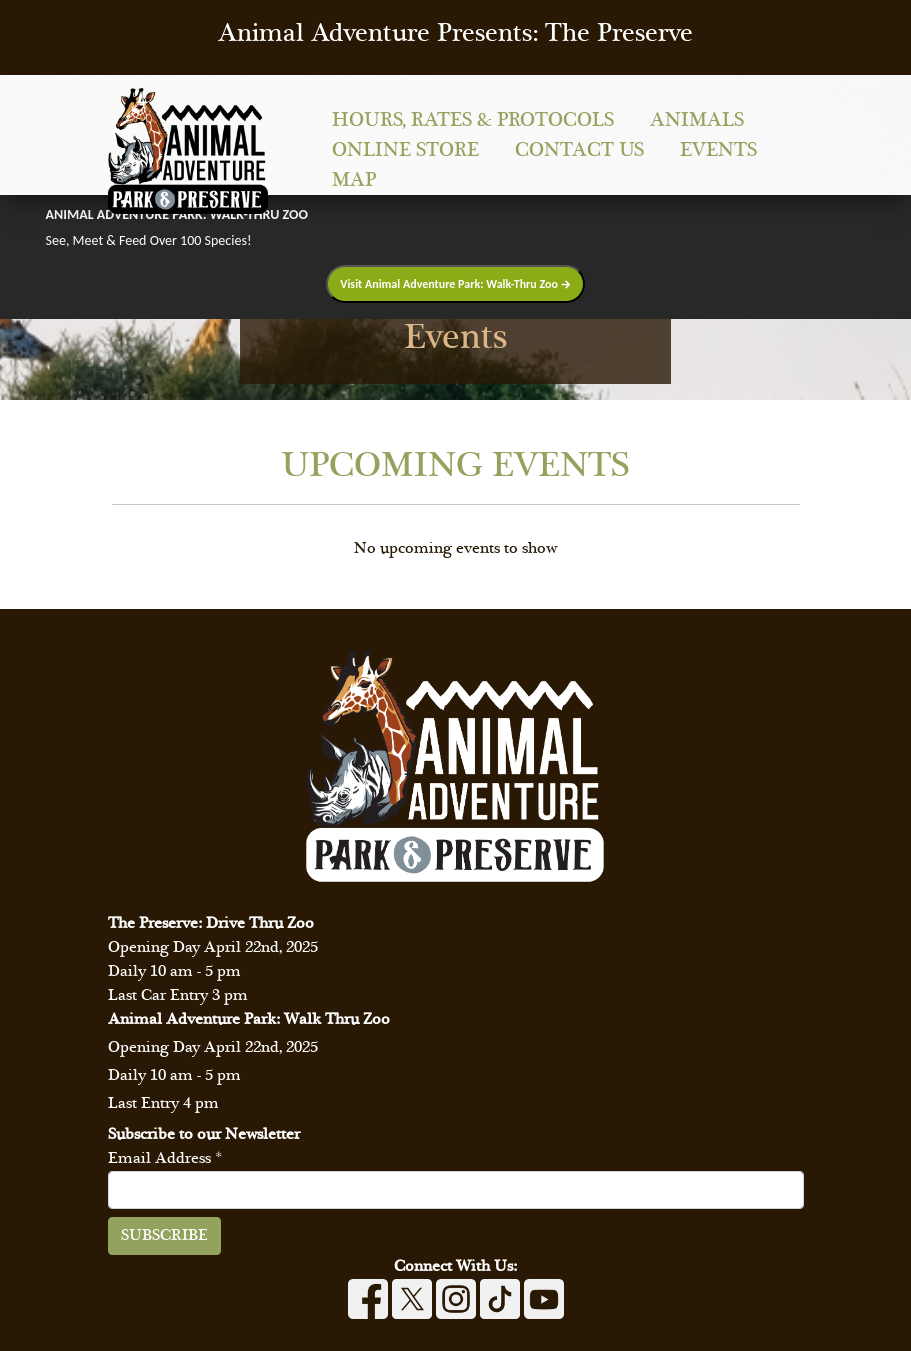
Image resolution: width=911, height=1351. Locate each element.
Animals (697, 120)
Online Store (405, 150)
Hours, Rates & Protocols (473, 120)
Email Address (165, 1158)
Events (718, 150)
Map (354, 180)
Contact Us (579, 150)
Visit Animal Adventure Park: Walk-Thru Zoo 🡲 (455, 284)
